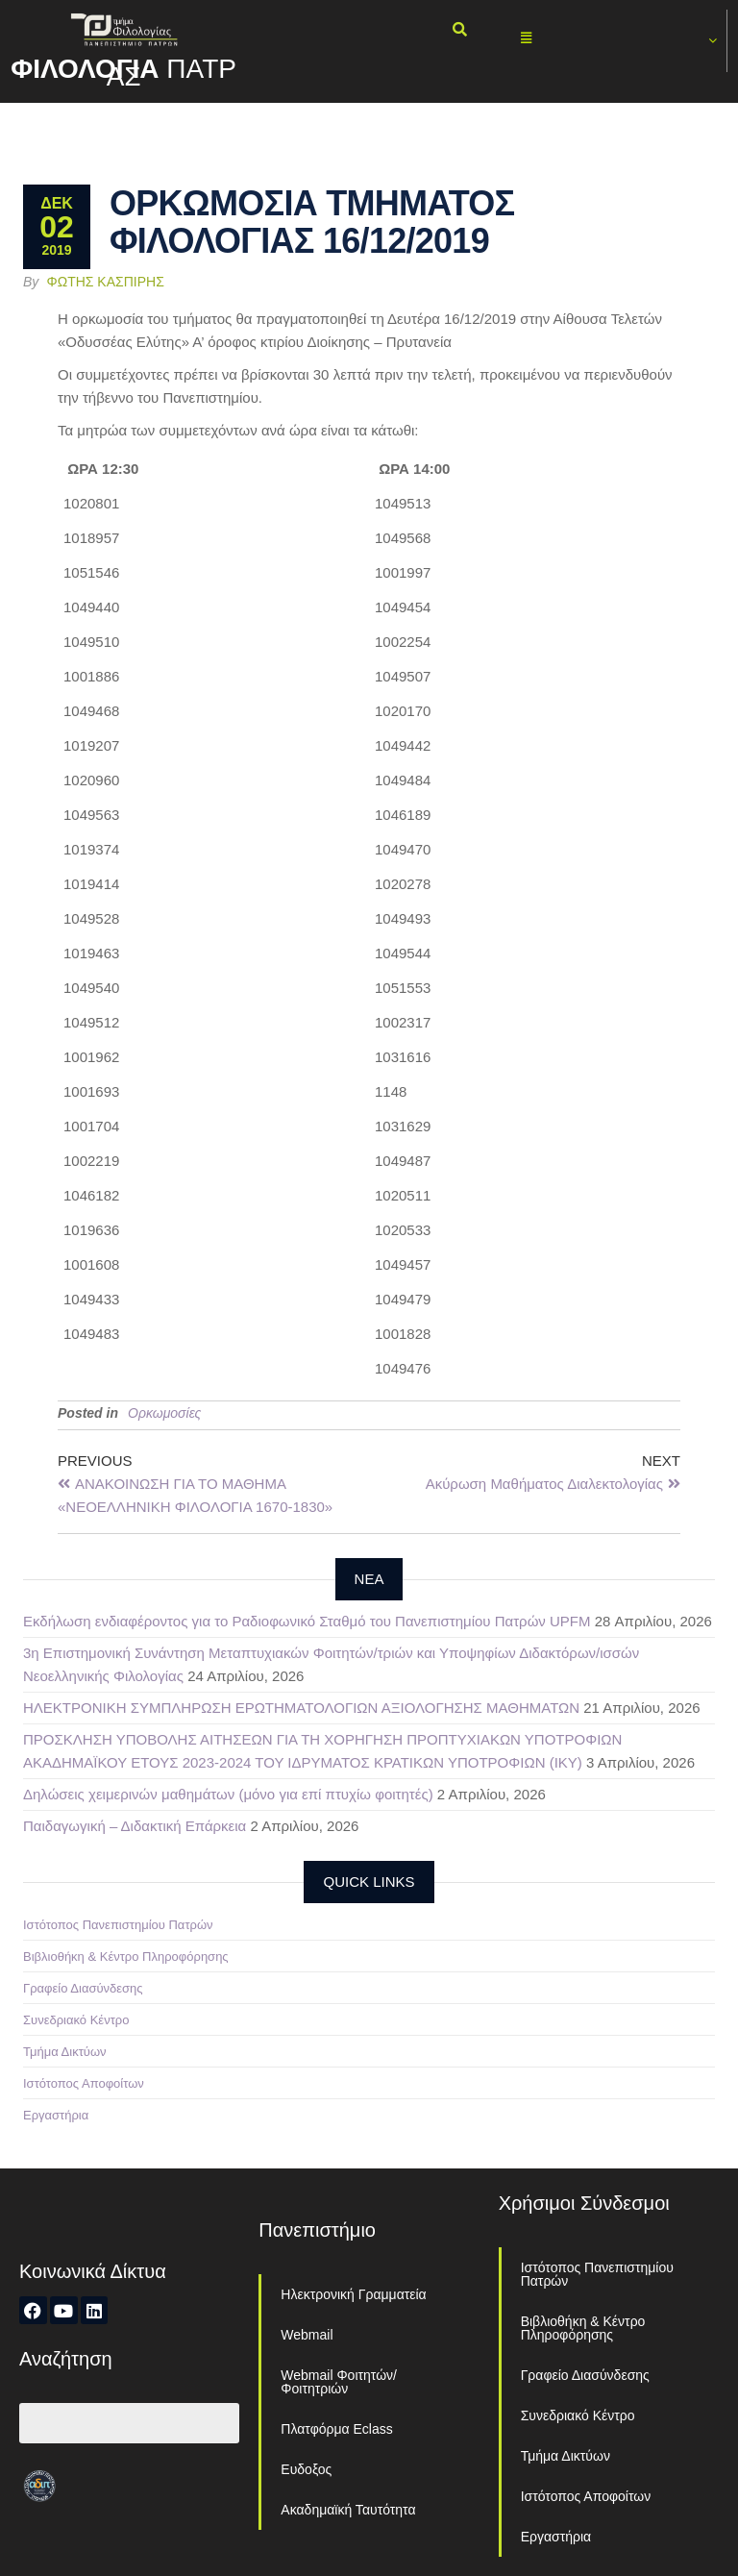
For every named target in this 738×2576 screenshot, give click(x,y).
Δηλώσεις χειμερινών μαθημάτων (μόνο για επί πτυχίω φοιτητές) (228, 1794)
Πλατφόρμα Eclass (336, 2429)
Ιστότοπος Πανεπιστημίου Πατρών (118, 1925)
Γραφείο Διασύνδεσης (83, 1988)
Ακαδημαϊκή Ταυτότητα (348, 2509)
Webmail (306, 2334)
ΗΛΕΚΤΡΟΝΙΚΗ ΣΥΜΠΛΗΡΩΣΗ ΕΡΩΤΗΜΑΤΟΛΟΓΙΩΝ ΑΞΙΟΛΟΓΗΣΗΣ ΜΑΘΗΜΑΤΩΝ (301, 1707)
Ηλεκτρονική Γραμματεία (353, 2294)
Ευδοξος (306, 2469)
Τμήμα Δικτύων (65, 2051)
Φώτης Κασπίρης (105, 281)
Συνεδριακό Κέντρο (76, 2020)
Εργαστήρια (55, 2115)
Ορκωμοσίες (164, 1413)
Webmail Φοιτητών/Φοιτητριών (339, 2381)
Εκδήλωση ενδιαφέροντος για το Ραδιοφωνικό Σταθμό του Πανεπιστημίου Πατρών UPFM (307, 1621)
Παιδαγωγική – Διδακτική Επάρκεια (134, 1826)
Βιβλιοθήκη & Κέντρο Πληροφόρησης (126, 1956)
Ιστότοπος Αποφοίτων (83, 2083)
